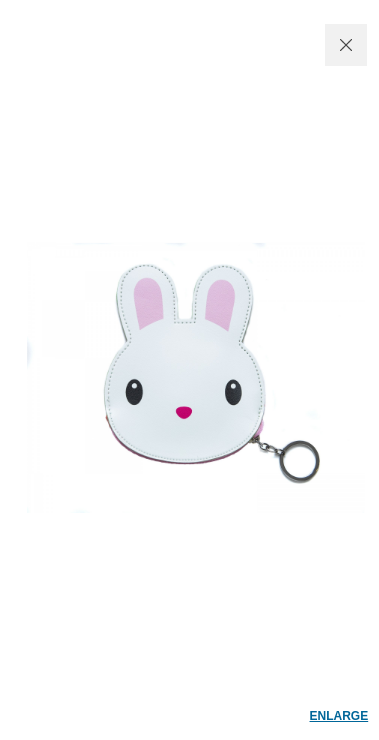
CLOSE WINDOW (346, 45)
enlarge (339, 716)
